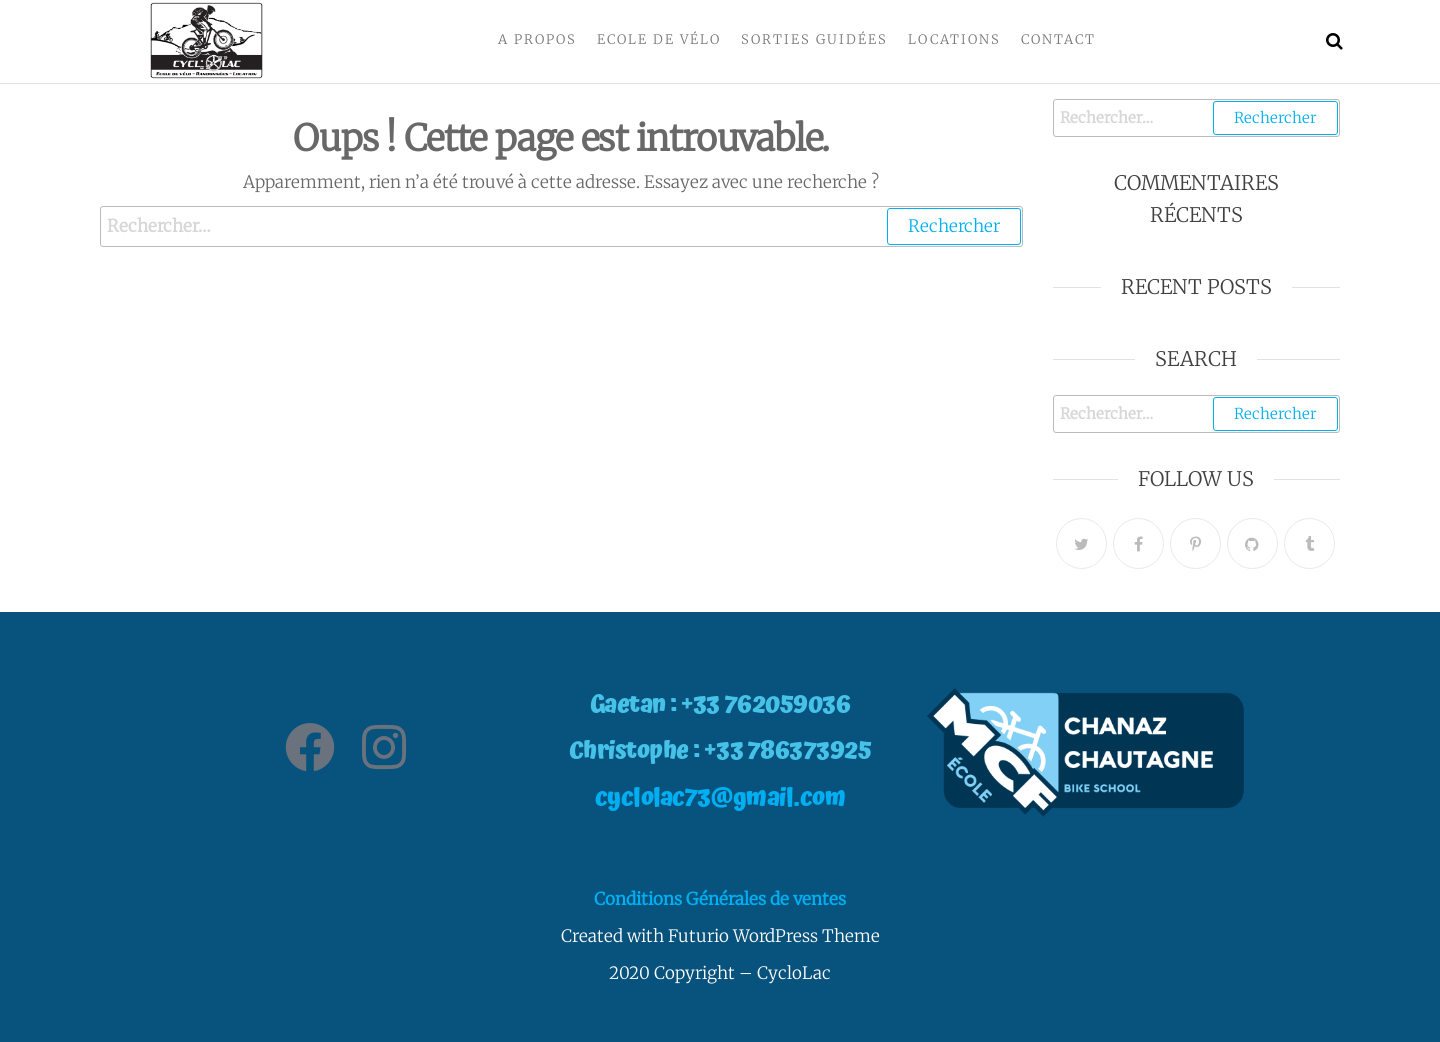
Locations (954, 39)
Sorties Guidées (814, 39)
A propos (537, 39)
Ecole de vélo (659, 39)
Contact (1058, 39)
